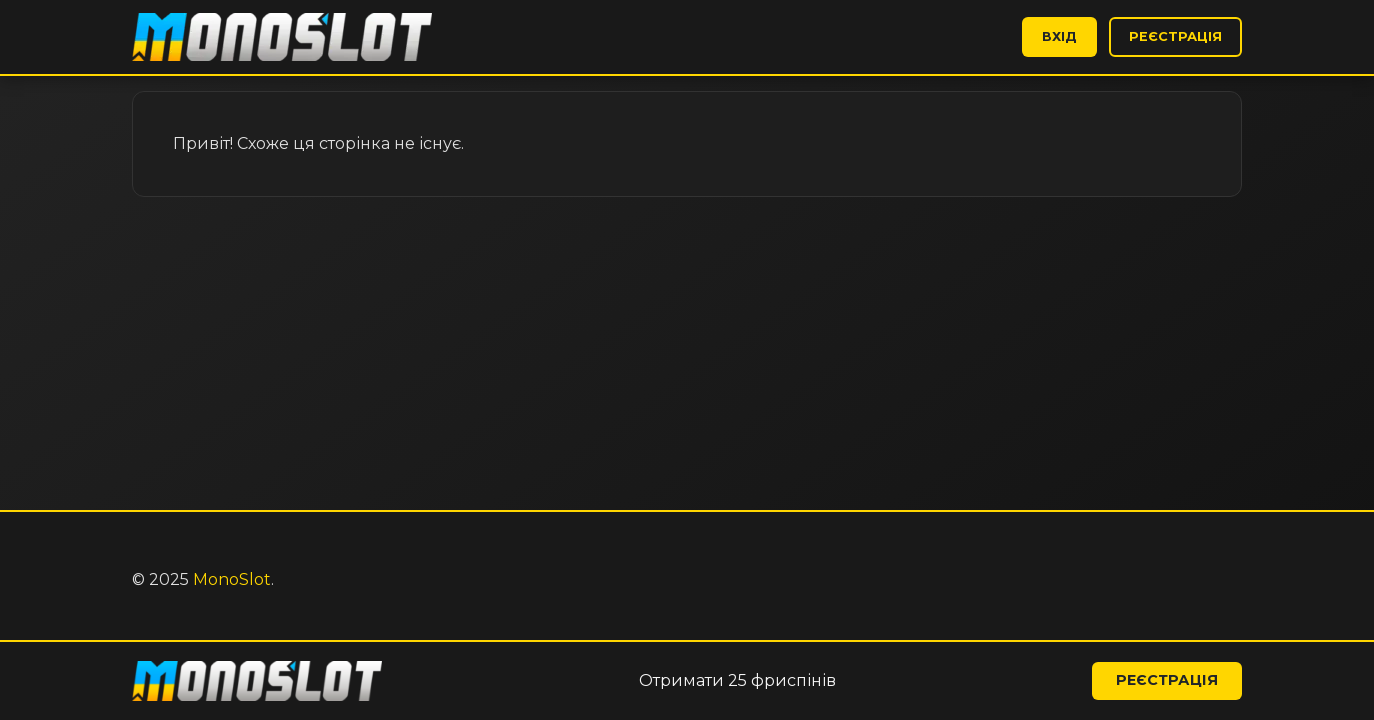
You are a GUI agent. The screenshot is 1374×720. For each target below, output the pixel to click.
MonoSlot (232, 579)
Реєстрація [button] (1175, 36)
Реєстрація (1167, 680)
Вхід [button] (1059, 36)
